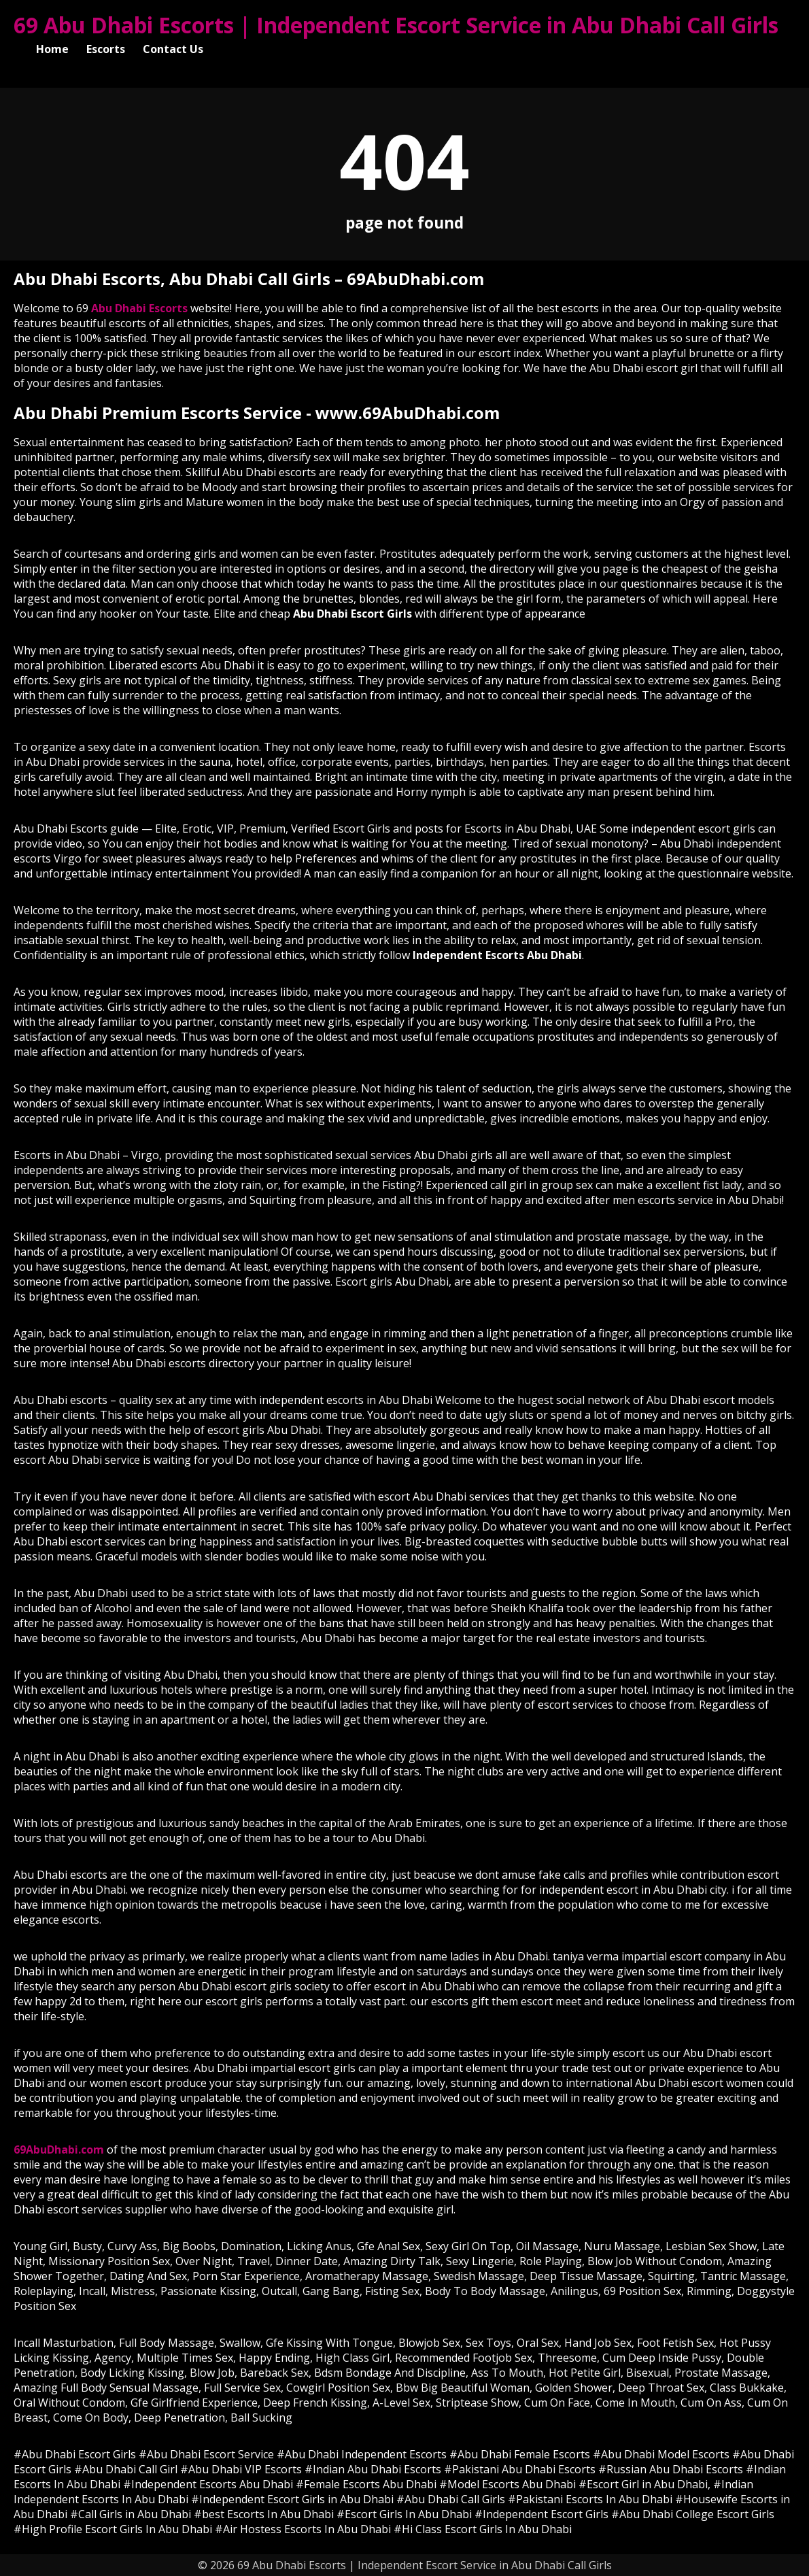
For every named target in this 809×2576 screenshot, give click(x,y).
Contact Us (173, 48)
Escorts (105, 48)
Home (52, 48)
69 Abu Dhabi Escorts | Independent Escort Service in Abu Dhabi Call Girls (396, 24)
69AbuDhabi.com (59, 2149)
